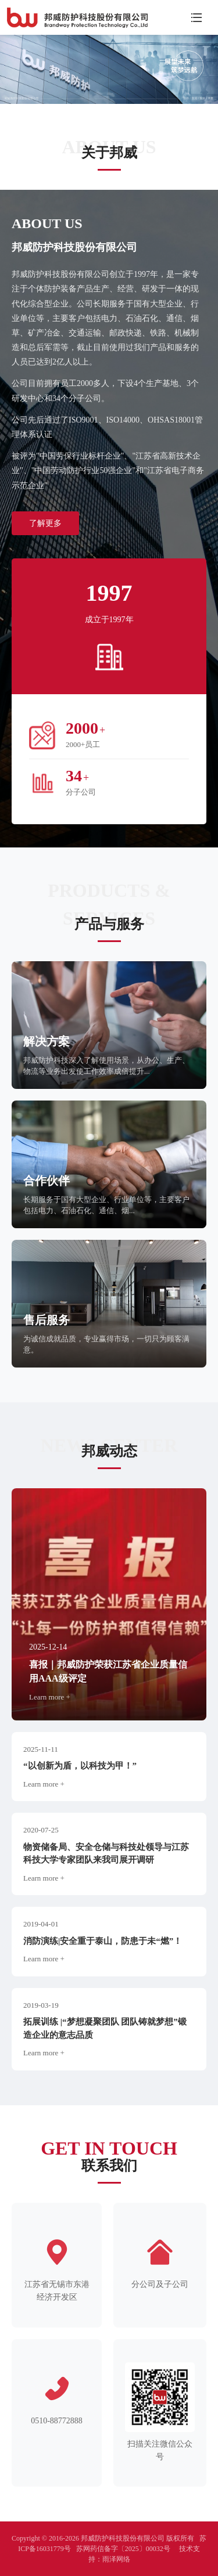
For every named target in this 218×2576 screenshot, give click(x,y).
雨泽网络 (116, 2559)
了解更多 (45, 523)
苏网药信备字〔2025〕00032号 (123, 2549)
